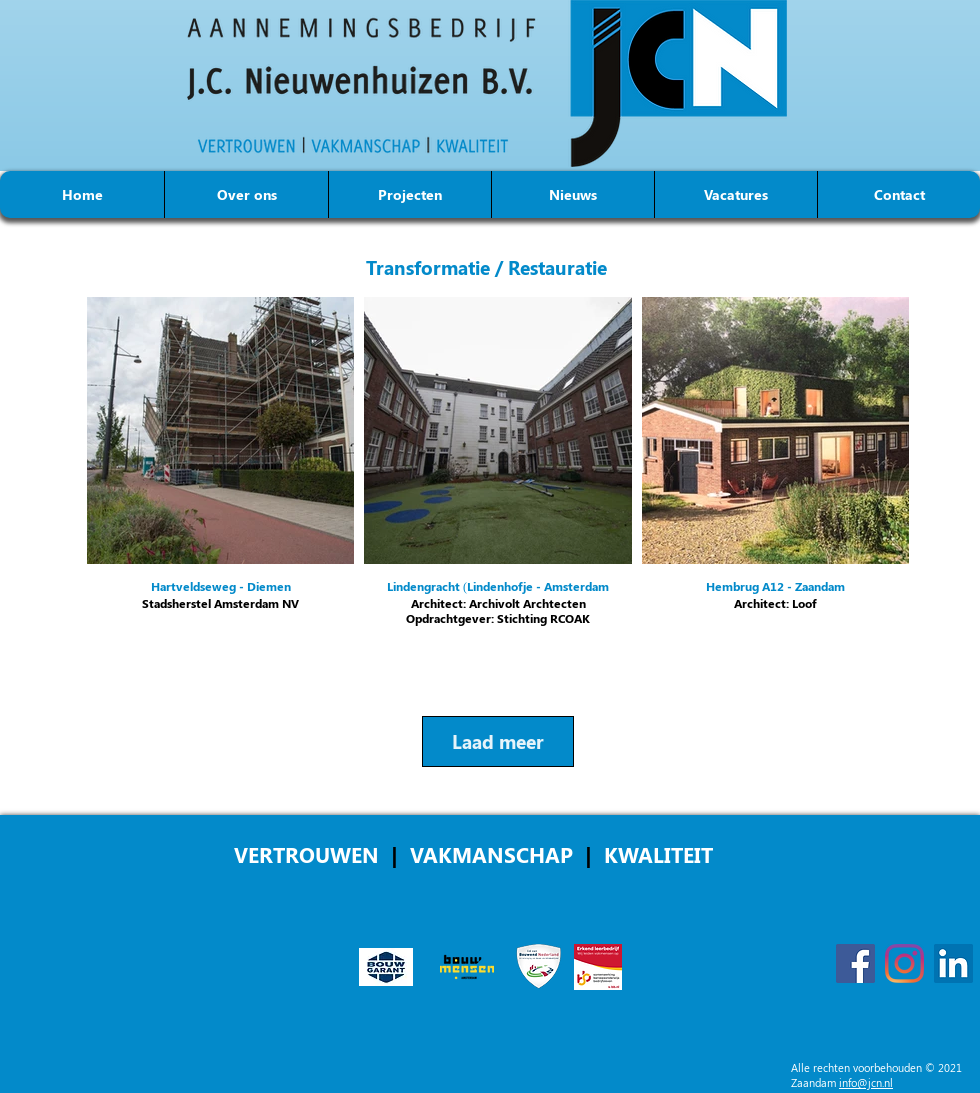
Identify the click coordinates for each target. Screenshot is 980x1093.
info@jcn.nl (866, 1082)
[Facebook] (855, 963)
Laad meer (498, 741)
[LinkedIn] (953, 963)
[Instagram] (904, 963)
